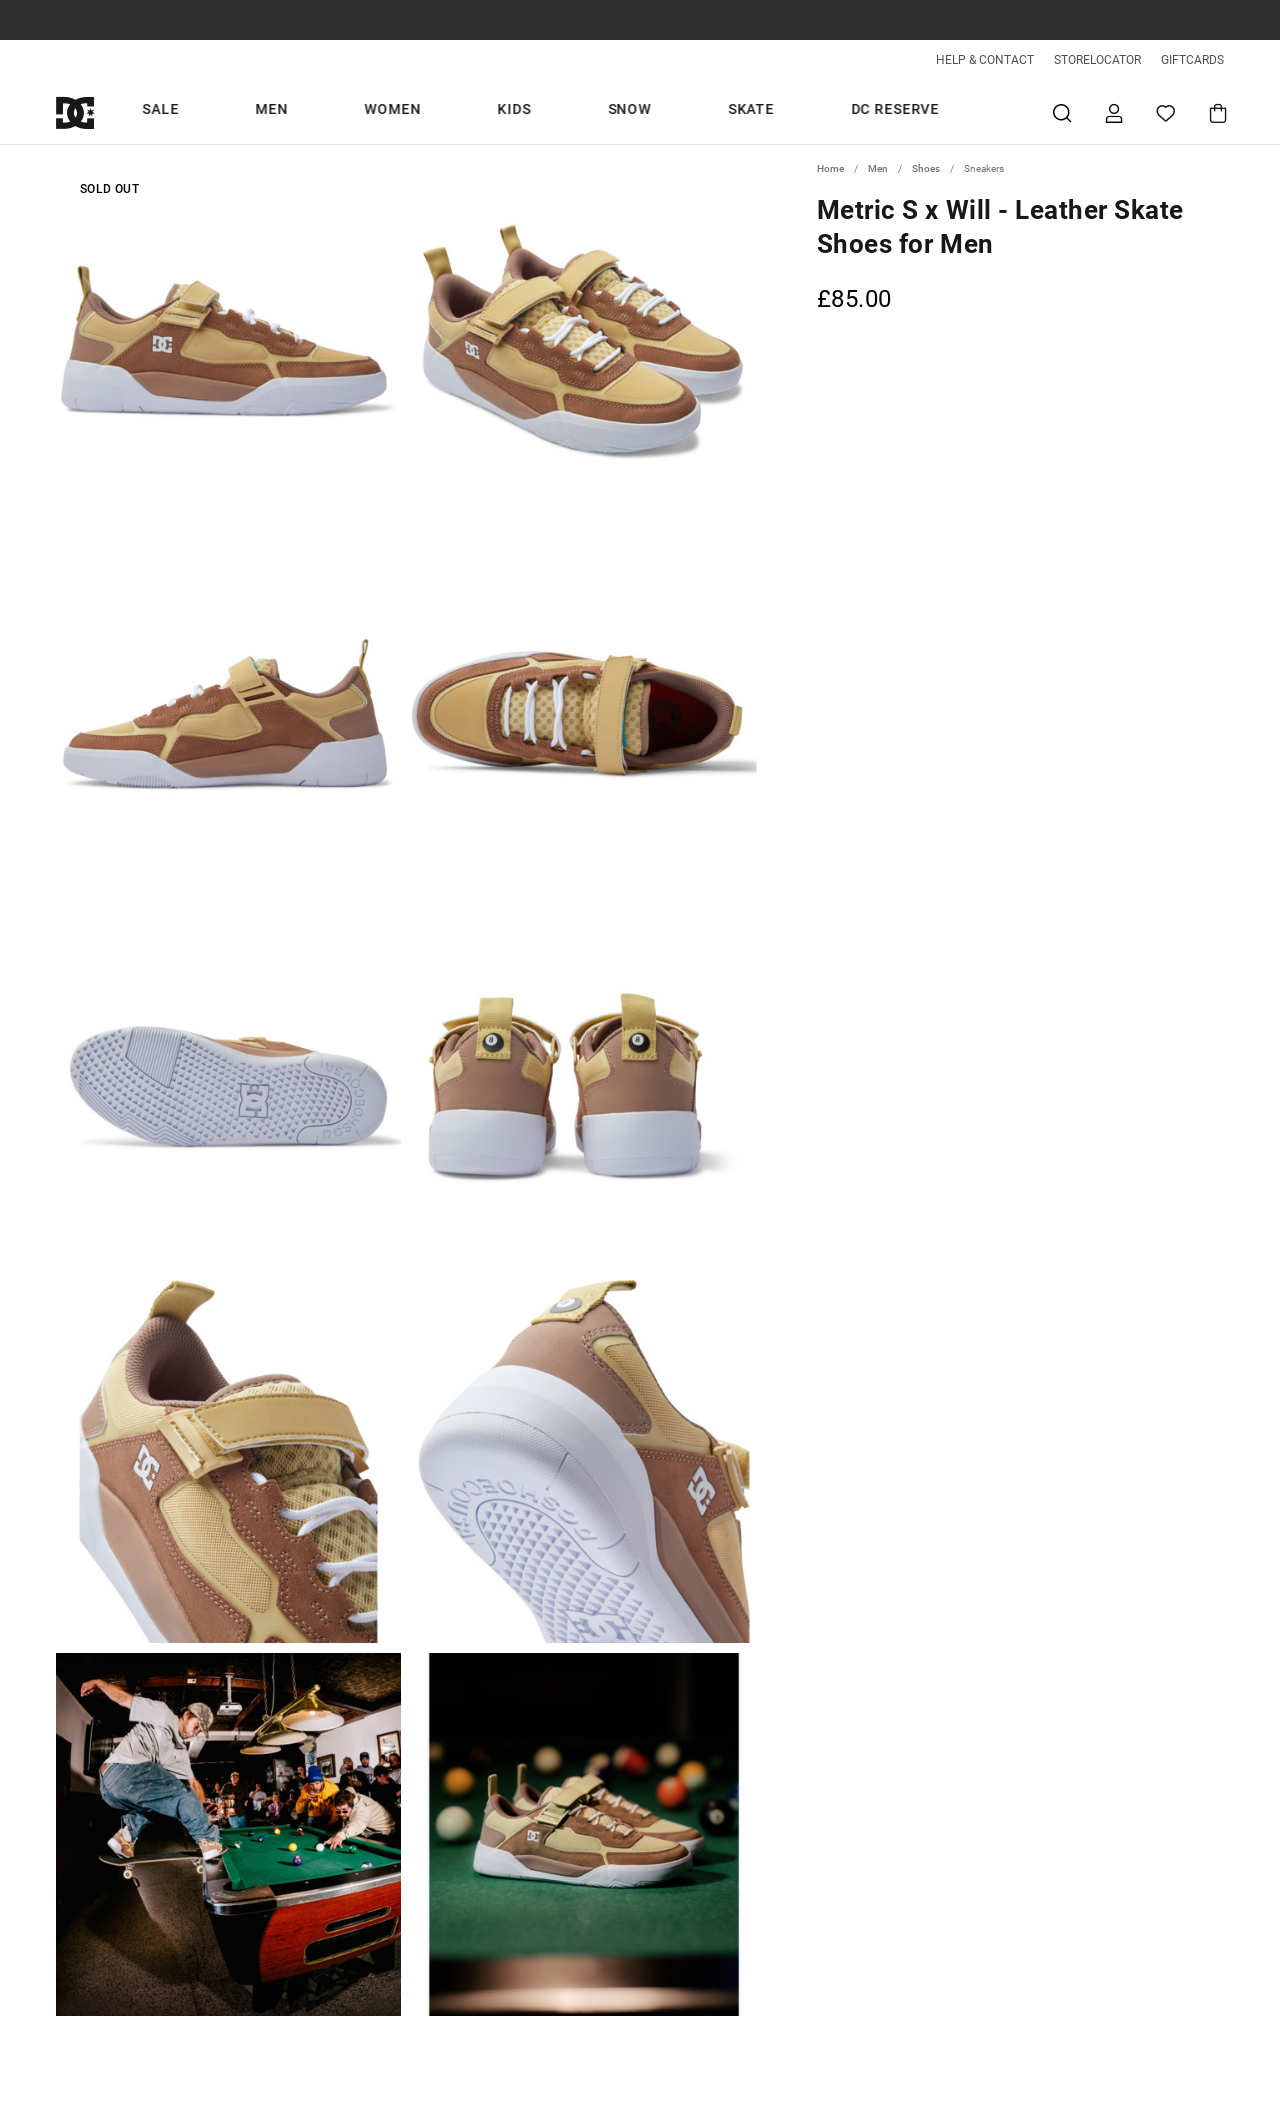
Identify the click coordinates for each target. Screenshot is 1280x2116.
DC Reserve (854, 112)
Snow (681, 112)
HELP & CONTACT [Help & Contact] (985, 60)
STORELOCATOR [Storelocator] (1097, 60)
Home (830, 168)
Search (1062, 112)
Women (539, 112)
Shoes (926, 168)
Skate (757, 112)
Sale (400, 112)
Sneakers (984, 168)
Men (464, 112)
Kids (613, 112)
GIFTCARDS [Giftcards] (1192, 60)
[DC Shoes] (98, 112)
